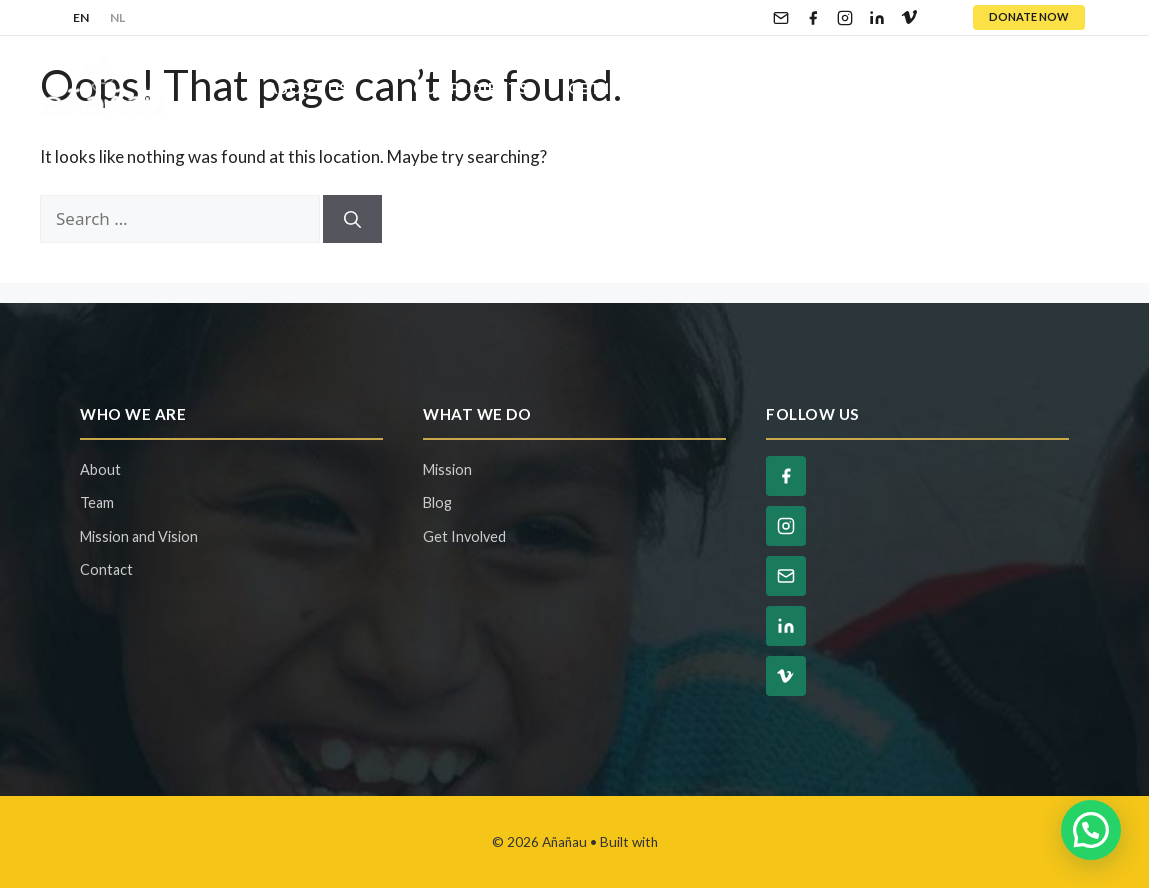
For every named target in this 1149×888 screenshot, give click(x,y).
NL (118, 17)
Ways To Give (829, 88)
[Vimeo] (909, 18)
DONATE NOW (1029, 16)
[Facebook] (813, 18)
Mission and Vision (139, 536)
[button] (1091, 830)
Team (97, 502)
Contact (1050, 88)
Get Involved (649, 88)
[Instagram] (845, 18)
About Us (330, 88)
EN (81, 17)
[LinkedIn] (877, 18)
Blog (949, 88)
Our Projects (470, 88)
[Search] (352, 219)
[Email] (781, 18)
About (100, 469)
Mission (447, 469)
